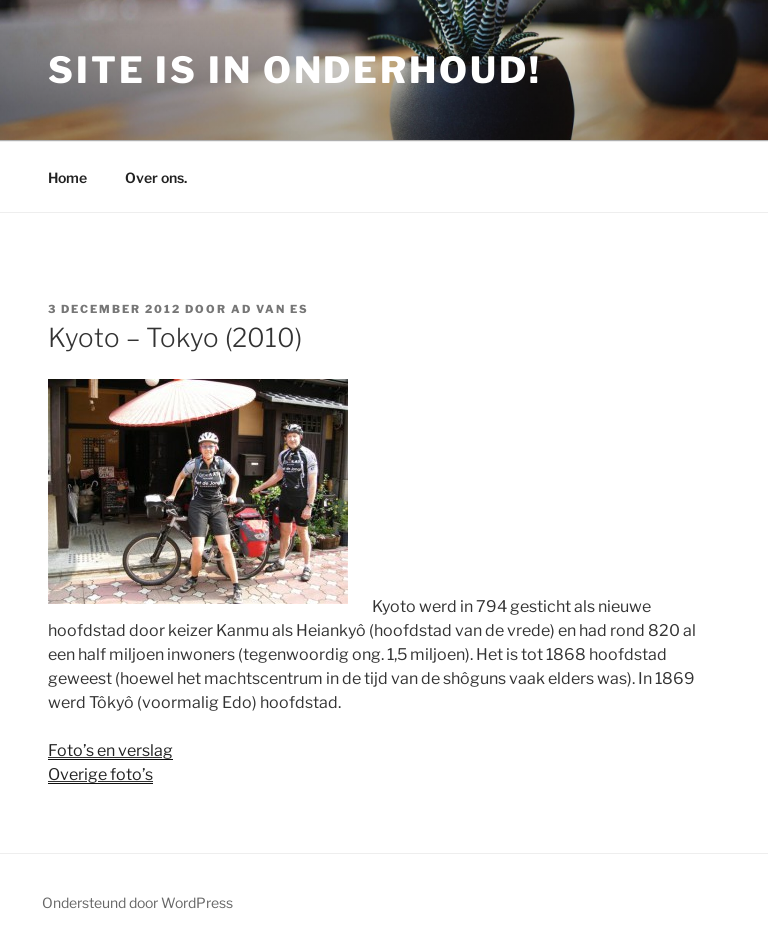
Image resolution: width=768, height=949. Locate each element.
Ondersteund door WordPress (137, 902)
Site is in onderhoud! (294, 70)
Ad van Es (270, 309)
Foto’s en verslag (110, 750)
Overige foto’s (100, 774)
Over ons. (156, 177)
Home (67, 177)
